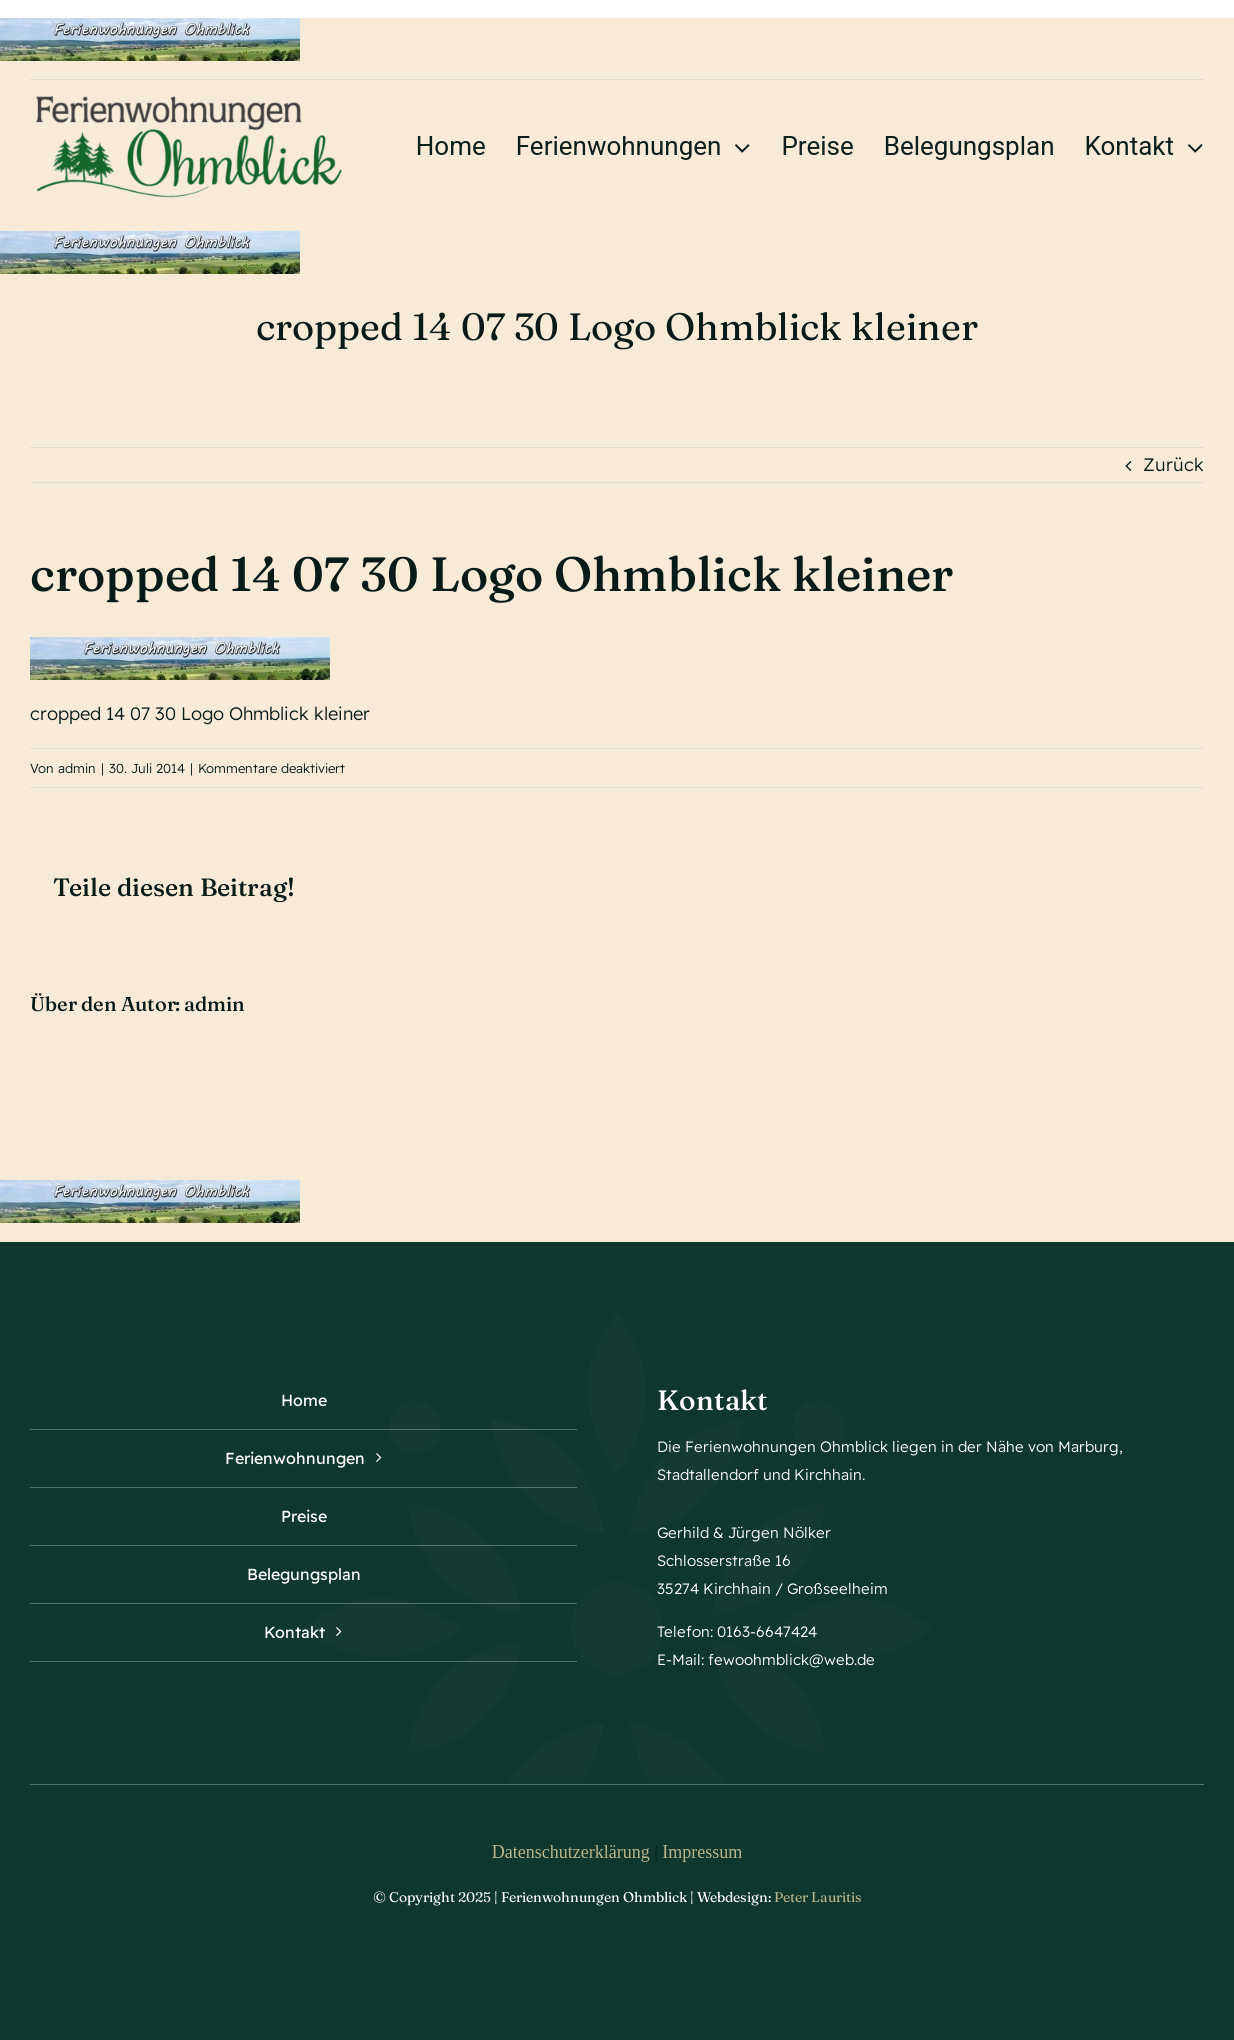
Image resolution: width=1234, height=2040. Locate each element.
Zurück (1173, 464)
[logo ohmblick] (189, 98)
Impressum (702, 1852)
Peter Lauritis (818, 1897)
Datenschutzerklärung (571, 1852)
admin (77, 768)
